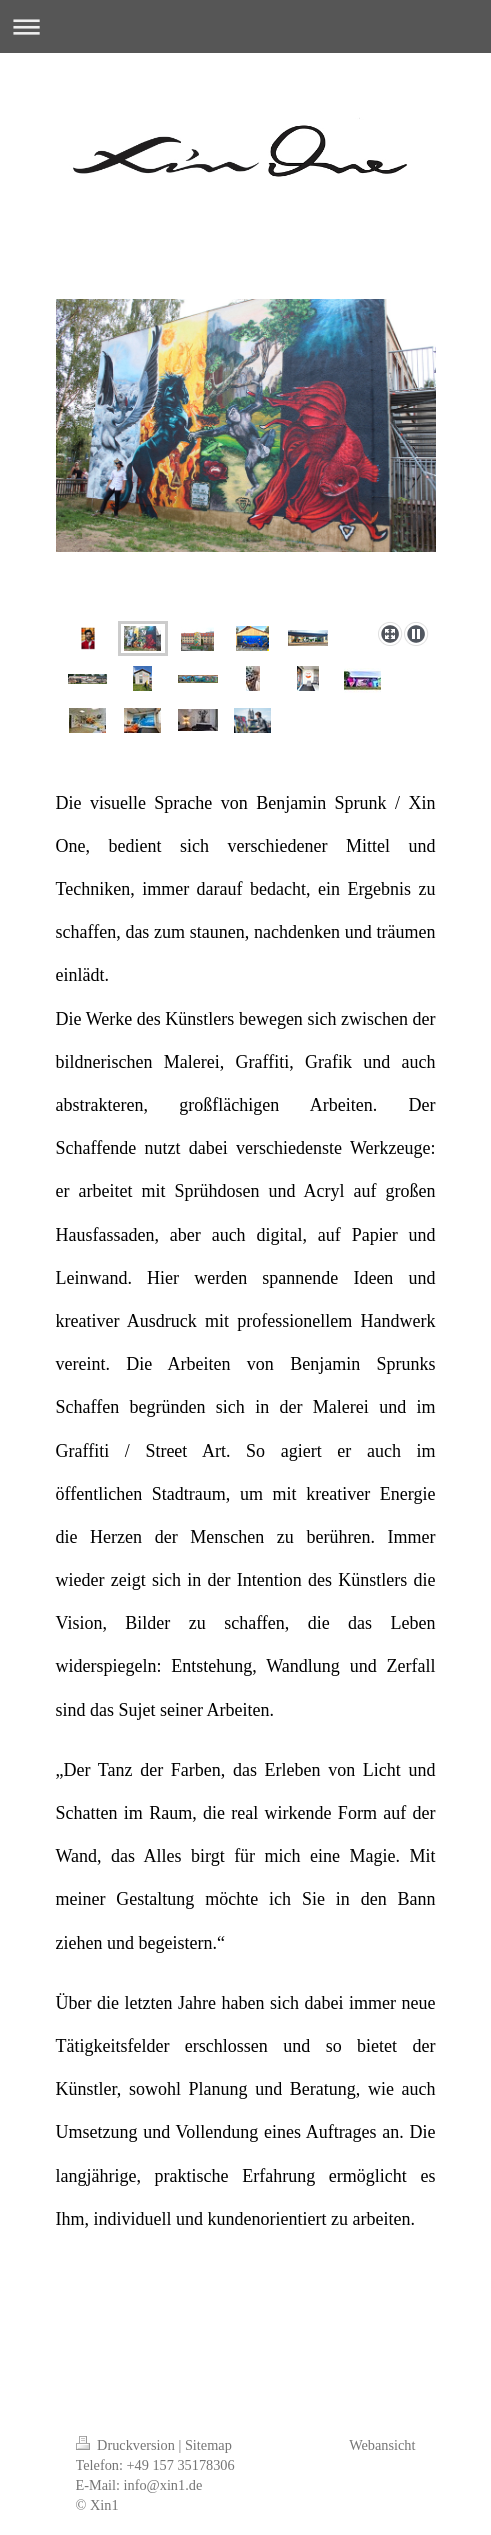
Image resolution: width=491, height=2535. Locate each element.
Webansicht (382, 2445)
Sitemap (208, 2445)
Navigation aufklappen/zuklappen (245, 26)
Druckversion (127, 2445)
